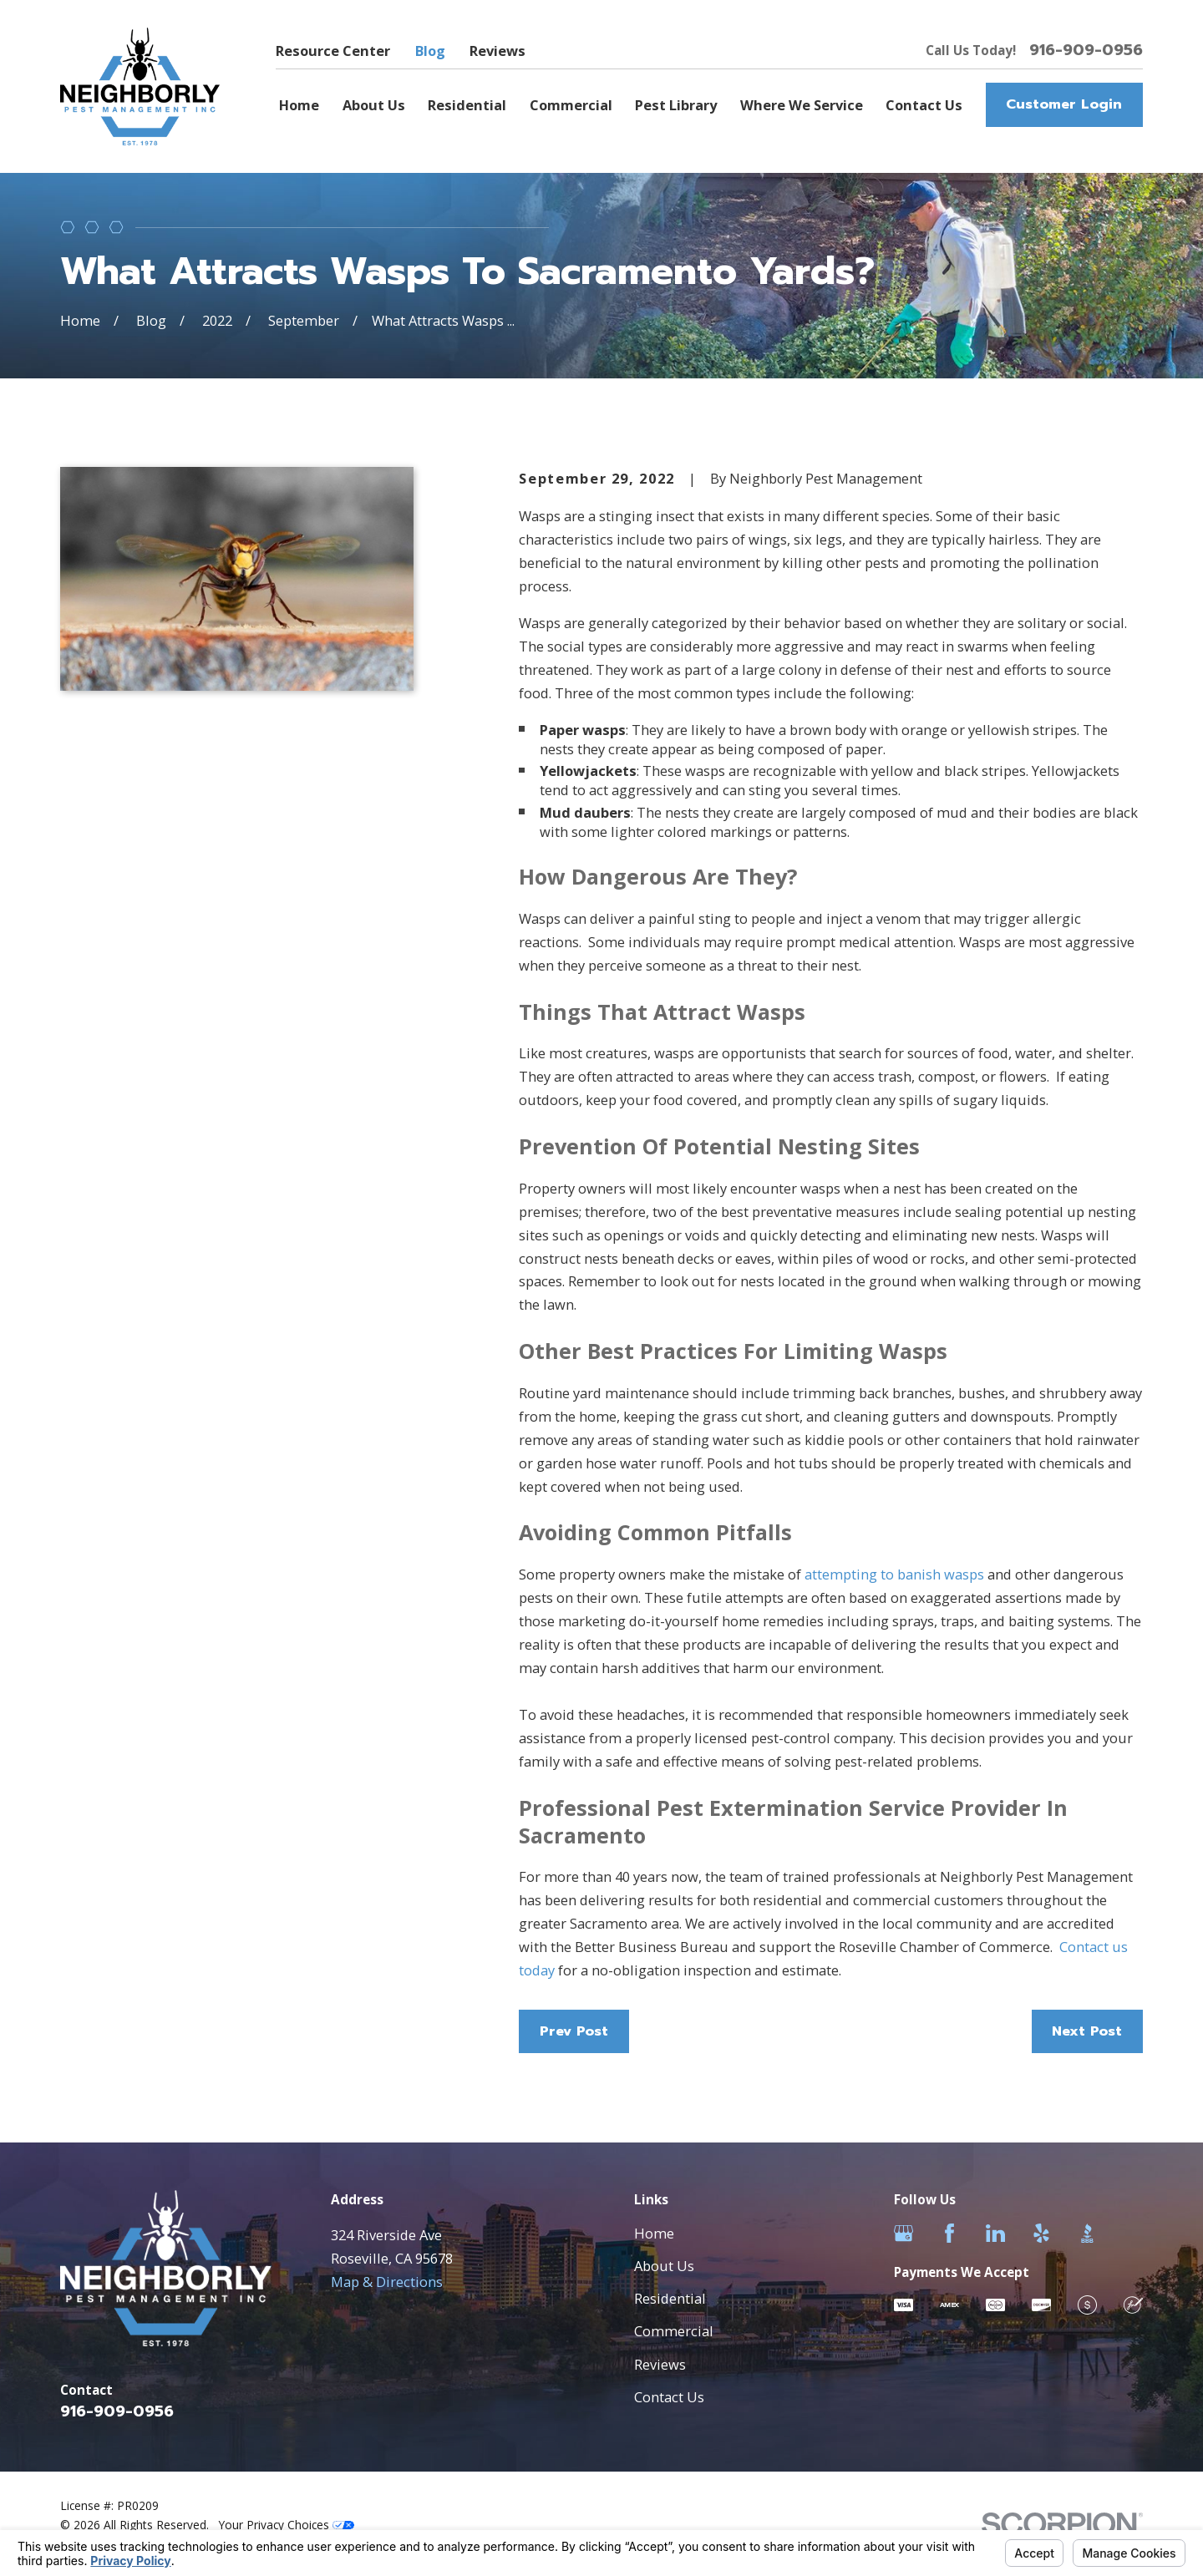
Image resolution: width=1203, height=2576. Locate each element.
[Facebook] (949, 2233)
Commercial (673, 2330)
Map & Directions (387, 2281)
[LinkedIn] (995, 2233)
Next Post (1087, 2031)
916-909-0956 (1086, 50)
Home (654, 2233)
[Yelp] (1041, 2233)
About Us (664, 2265)
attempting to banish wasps (894, 1574)
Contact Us (669, 2396)
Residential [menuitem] (467, 104)
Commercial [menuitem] (571, 104)
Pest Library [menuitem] (676, 104)
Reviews (497, 50)
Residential (670, 2298)
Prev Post (574, 2031)
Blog (430, 50)
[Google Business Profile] (903, 2233)
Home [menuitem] (299, 104)
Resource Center (333, 50)
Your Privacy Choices (286, 2525)
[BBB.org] (1087, 2233)
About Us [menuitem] (374, 104)
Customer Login (1064, 104)
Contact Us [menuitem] (924, 104)
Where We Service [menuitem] (801, 104)
